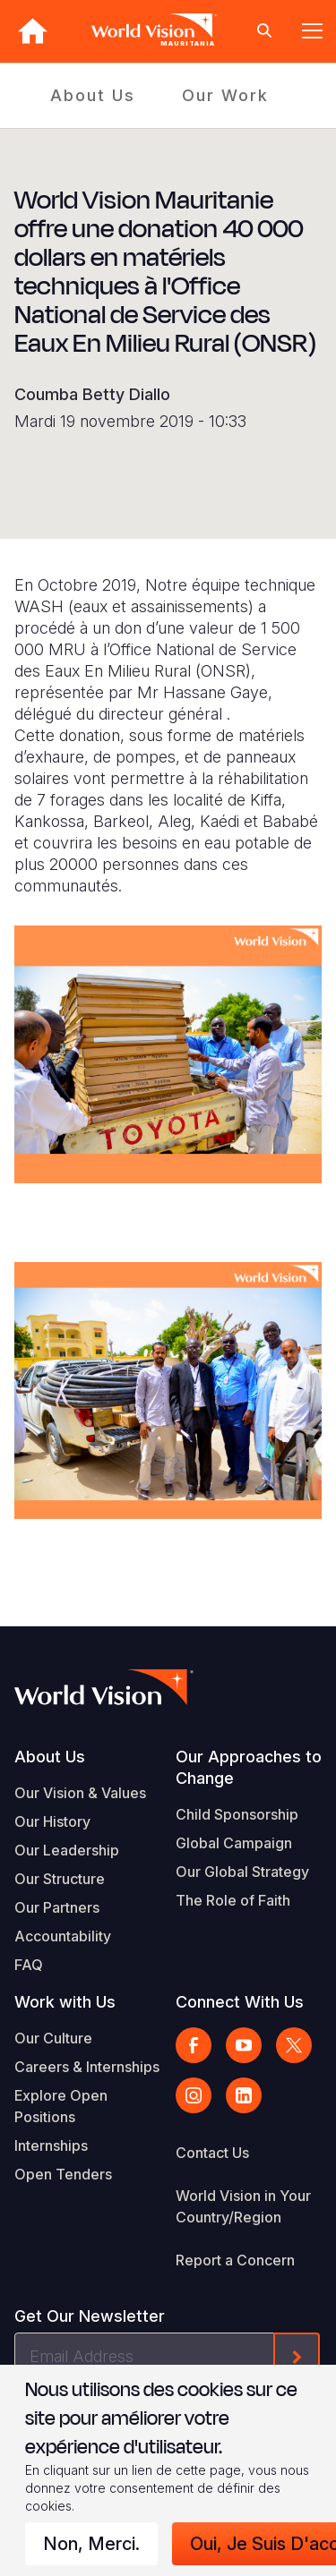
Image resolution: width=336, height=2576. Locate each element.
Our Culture (53, 2038)
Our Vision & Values (80, 1793)
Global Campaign (234, 1843)
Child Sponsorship (237, 1814)
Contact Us (212, 2153)
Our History (52, 1821)
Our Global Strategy (242, 1872)
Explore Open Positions (61, 2106)
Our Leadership (66, 1850)
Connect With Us (240, 2001)
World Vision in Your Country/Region (243, 2206)
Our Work (225, 95)
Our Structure (59, 1879)
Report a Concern (235, 2260)
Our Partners (56, 1907)
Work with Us (65, 2001)
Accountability (62, 1936)
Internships (51, 2145)
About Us (92, 95)
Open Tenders (63, 2174)
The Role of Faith (233, 1900)
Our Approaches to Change (249, 1767)
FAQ (28, 1965)
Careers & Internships (86, 2067)
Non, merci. (91, 2544)
